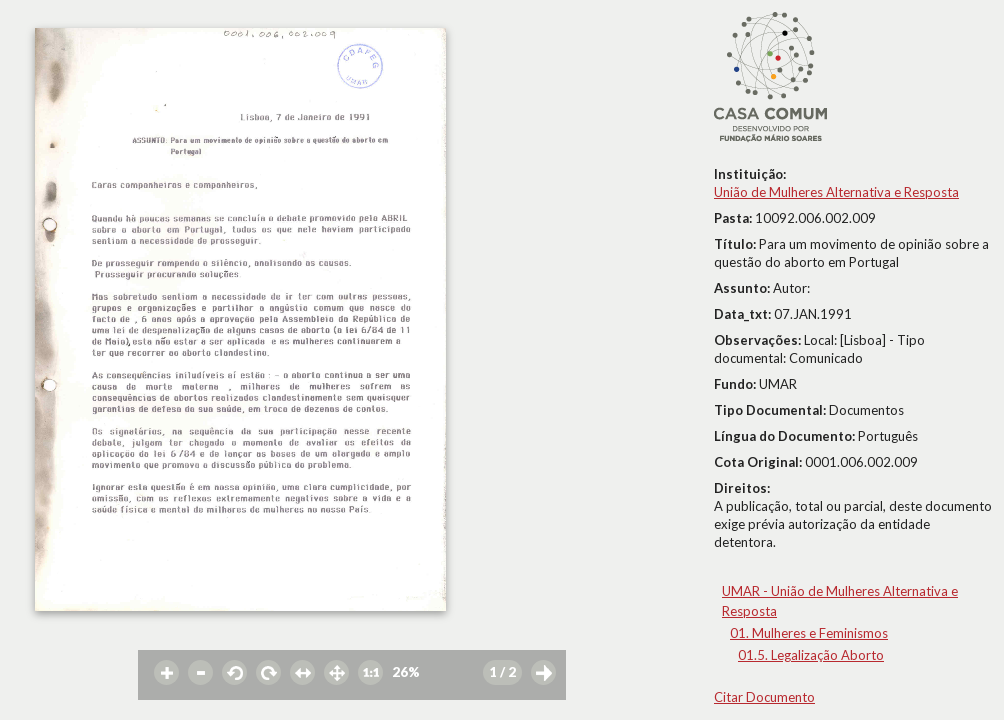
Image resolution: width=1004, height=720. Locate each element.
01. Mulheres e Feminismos (809, 633)
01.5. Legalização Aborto (811, 655)
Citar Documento (764, 697)
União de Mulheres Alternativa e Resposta (836, 192)
